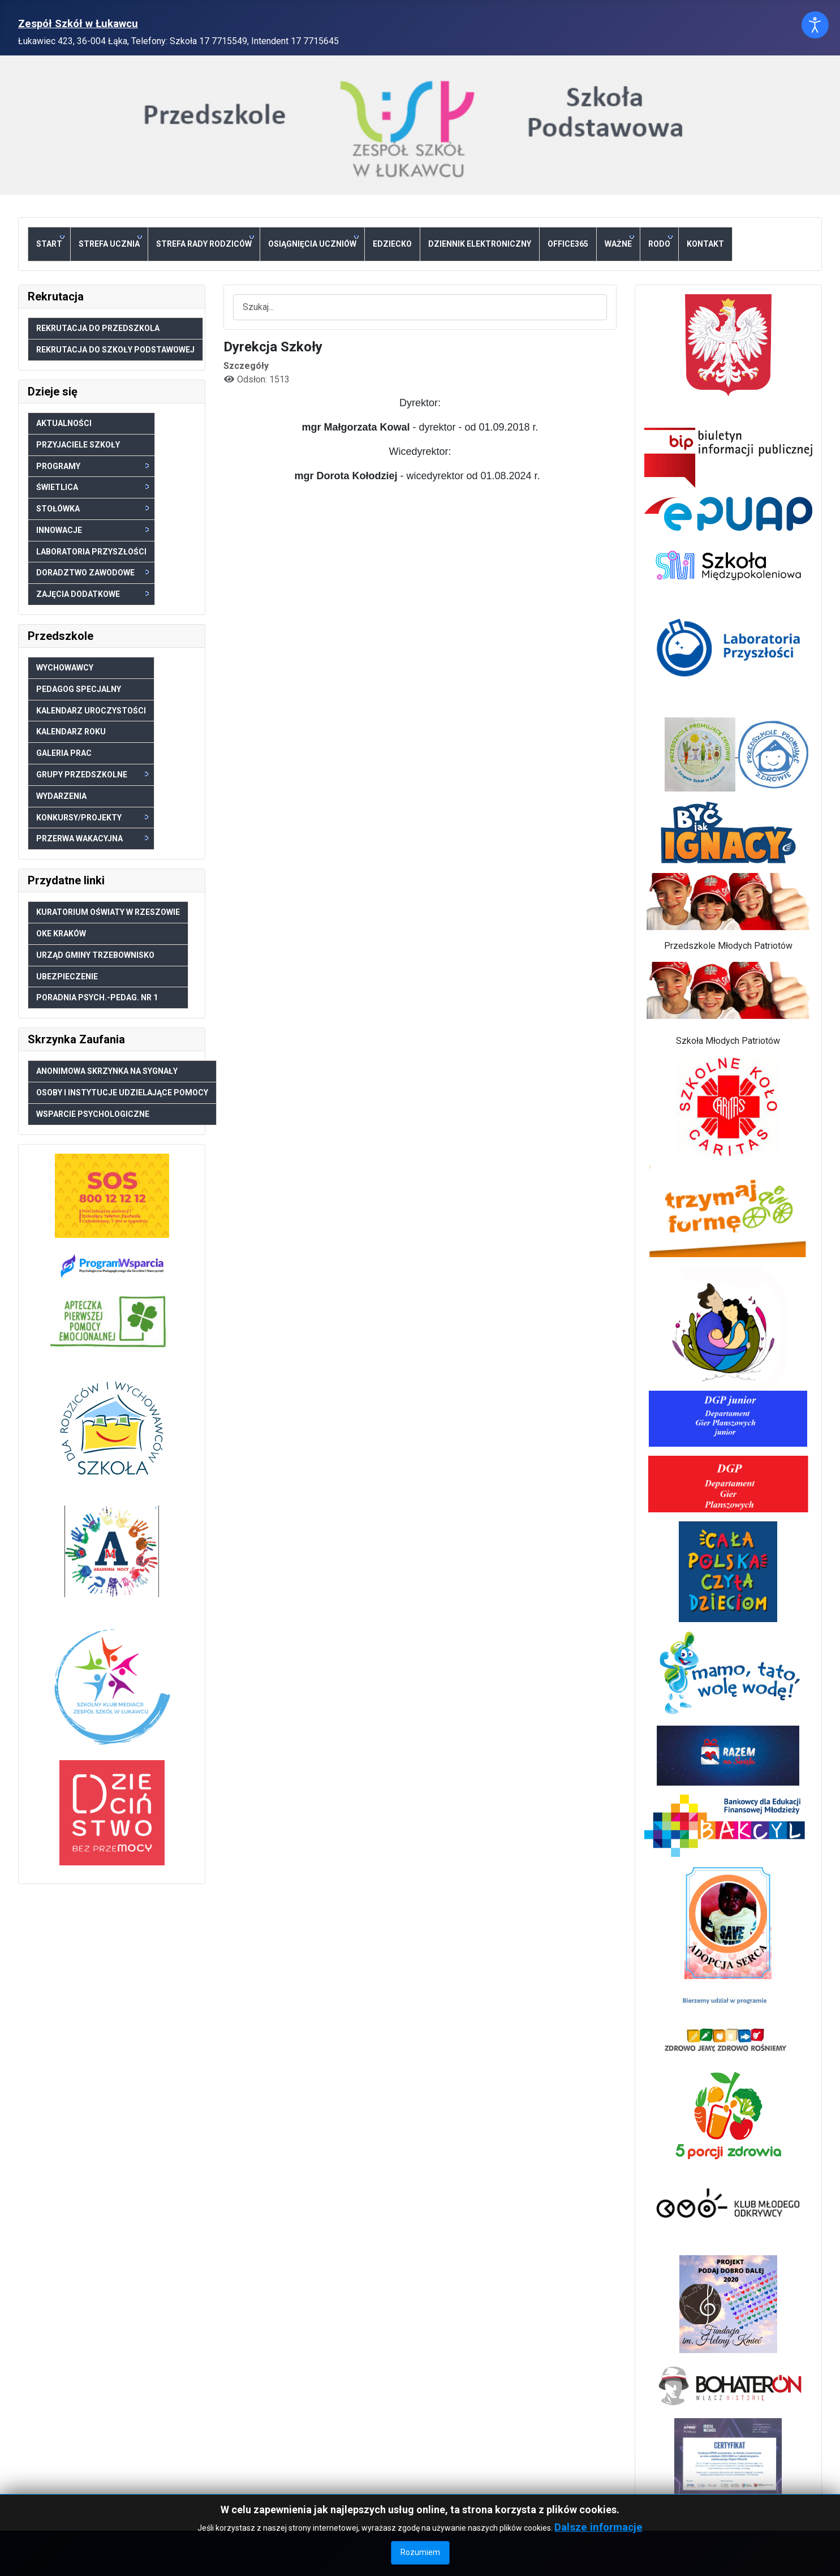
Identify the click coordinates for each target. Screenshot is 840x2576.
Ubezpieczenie (67, 976)
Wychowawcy (64, 667)
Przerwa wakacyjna (92, 838)
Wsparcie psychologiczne (92, 1114)
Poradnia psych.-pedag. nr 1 (97, 997)
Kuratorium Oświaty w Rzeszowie (108, 912)
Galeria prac (64, 753)
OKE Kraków (61, 933)
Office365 (568, 243)
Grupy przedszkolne (92, 774)
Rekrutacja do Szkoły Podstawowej (115, 349)
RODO (660, 241)
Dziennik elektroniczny (479, 243)
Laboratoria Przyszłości (91, 551)
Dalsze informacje (598, 2563)
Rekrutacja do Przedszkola (98, 328)
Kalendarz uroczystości (91, 710)
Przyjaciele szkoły (78, 444)
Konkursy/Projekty (92, 817)
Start (50, 241)
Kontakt (705, 243)
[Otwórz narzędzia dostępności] (815, 24)
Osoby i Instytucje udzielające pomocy (122, 1092)
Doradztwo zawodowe (92, 572)
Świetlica (92, 487)
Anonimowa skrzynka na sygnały (107, 1071)
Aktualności (64, 423)
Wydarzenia (61, 796)
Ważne (619, 241)
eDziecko (392, 243)
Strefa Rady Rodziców (205, 241)
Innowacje (92, 530)
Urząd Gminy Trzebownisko (95, 955)
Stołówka (92, 508)
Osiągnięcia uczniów (313, 241)
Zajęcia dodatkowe (92, 594)
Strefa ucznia (110, 241)
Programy (92, 466)
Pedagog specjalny (78, 689)
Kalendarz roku (71, 731)
